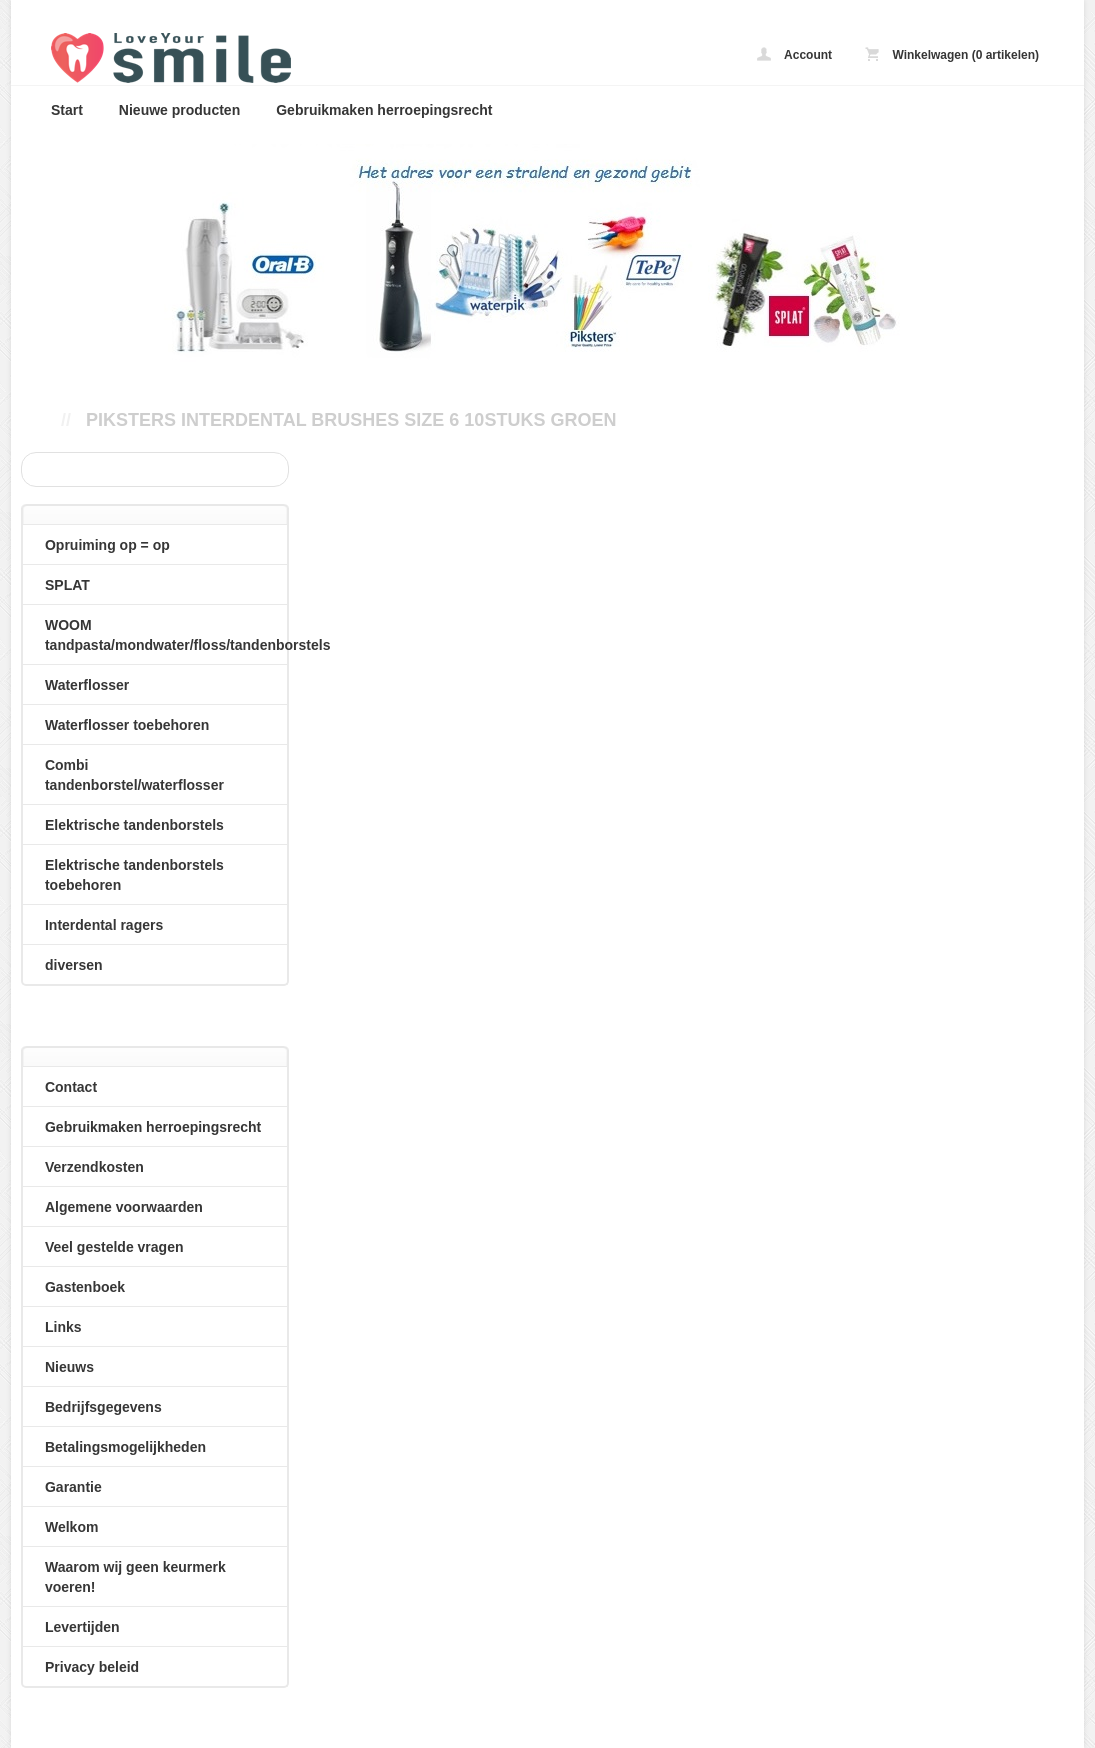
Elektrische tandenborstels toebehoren (134, 875)
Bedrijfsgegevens (103, 1407)
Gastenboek (85, 1287)
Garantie (73, 1487)
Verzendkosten (94, 1167)
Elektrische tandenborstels (134, 825)
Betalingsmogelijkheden (125, 1447)
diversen (74, 965)
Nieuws (69, 1367)
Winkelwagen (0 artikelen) (952, 54)
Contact (71, 1087)
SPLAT (67, 585)
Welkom (71, 1527)
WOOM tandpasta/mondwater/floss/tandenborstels (166, 635)
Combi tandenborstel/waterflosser (134, 775)
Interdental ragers (104, 925)
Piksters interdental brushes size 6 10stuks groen (351, 420)
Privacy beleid (92, 1667)
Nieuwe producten (179, 110)
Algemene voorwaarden (124, 1207)
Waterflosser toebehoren (127, 725)
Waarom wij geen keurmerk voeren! (135, 1577)
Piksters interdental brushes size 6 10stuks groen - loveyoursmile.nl (301, 57)
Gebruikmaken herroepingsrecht (384, 110)
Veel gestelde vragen (114, 1247)
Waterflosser (87, 685)
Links (63, 1327)
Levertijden (82, 1627)
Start (67, 110)
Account (794, 54)
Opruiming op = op (107, 545)
